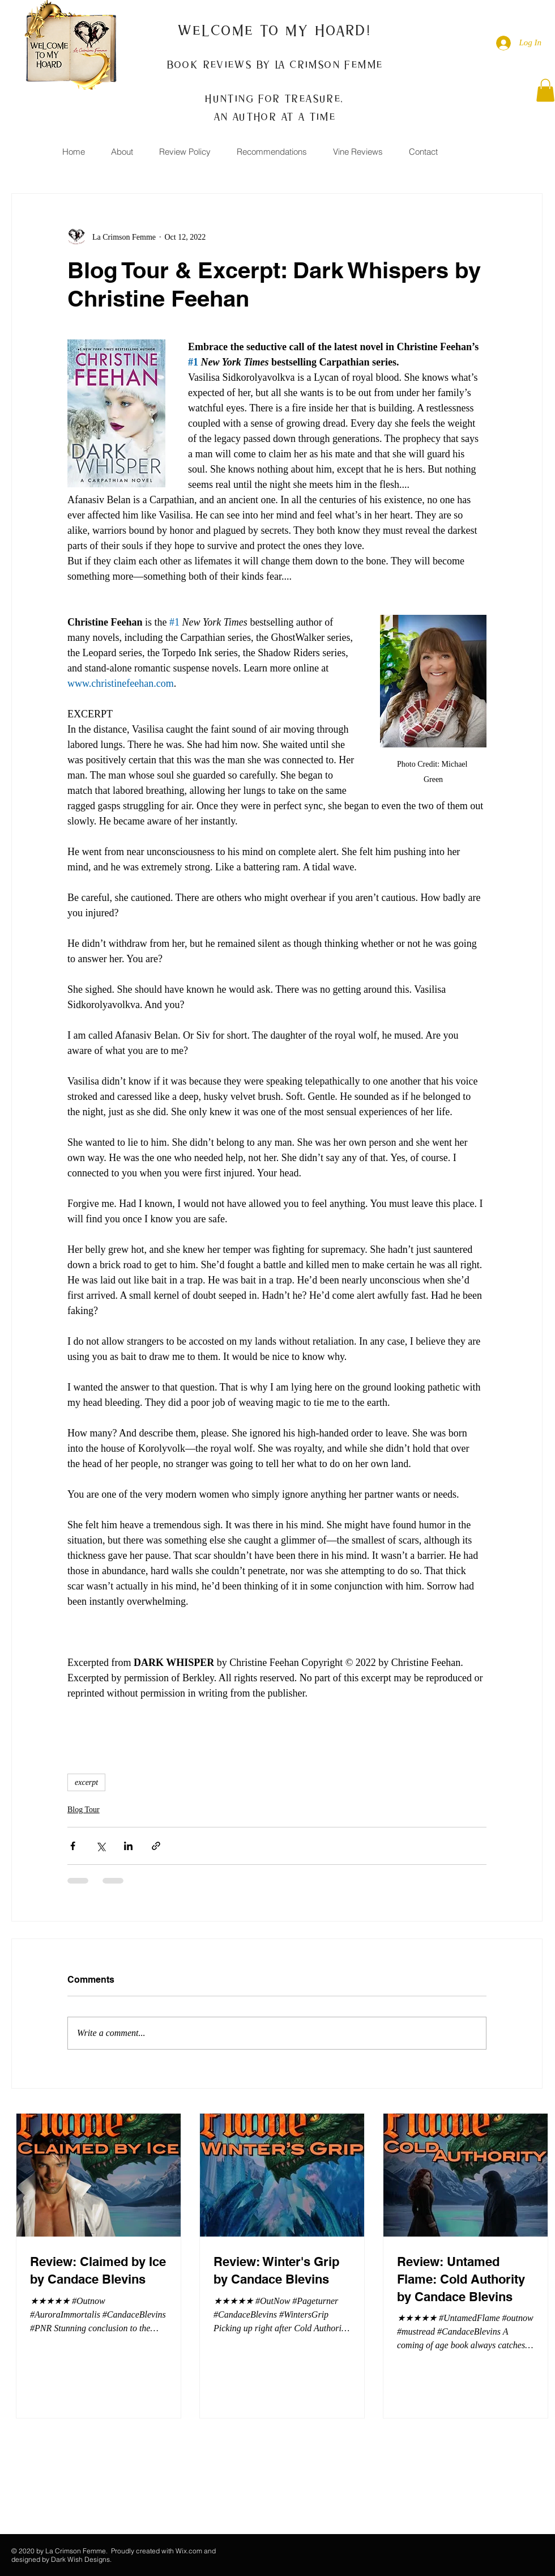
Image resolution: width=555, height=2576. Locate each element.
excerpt (86, 1782)
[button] (545, 90)
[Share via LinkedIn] (128, 1845)
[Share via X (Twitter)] (100, 1845)
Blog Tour (83, 1809)
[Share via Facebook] (72, 1845)
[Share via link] (156, 1845)
